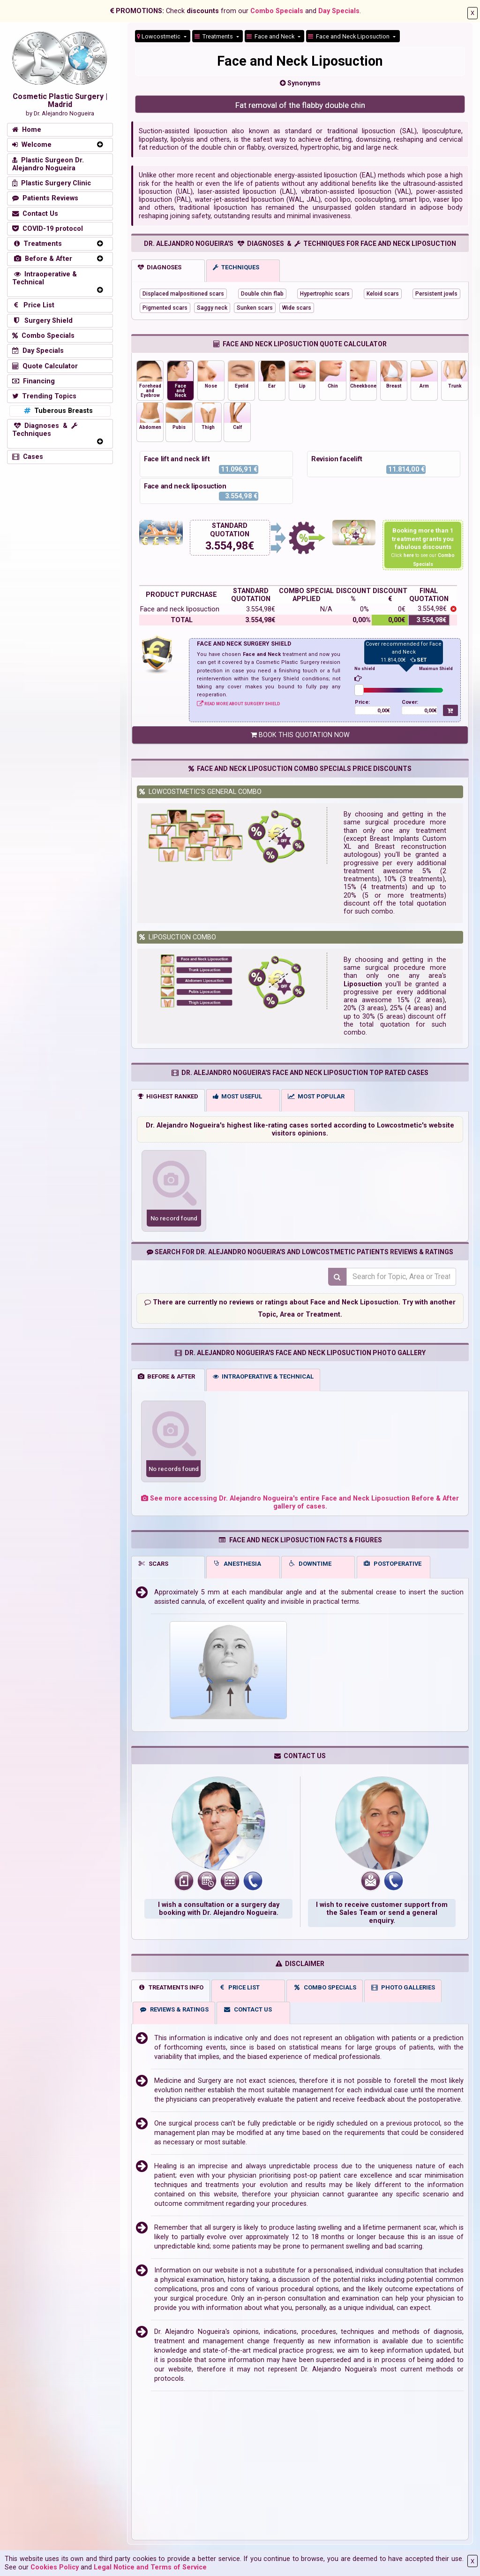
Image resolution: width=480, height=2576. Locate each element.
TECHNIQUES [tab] (236, 267)
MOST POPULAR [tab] (316, 1096)
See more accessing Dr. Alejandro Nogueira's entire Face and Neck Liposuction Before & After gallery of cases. (300, 1502)
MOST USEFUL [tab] (237, 1096)
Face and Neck (271, 36)
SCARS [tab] (153, 1563)
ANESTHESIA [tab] (237, 1563)
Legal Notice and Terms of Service (150, 2567)
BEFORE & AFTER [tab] (166, 1376)
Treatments (214, 36)
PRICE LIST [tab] (239, 1987)
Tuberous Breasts (57, 411)
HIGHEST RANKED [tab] (168, 1096)
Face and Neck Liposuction (349, 36)
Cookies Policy (54, 2567)
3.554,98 (226, 546)
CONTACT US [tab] (247, 2009)
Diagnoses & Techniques (44, 430)
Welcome (32, 145)
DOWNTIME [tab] (309, 1563)
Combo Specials (276, 11)
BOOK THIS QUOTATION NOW (300, 735)
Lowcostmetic (159, 36)
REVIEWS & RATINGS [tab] (174, 2009)
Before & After (42, 259)
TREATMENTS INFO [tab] (170, 1987)
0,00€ (383, 711)
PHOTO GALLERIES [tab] (403, 1987)
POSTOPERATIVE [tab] (392, 1563)
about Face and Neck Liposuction (344, 1302)
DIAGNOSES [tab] (159, 267)
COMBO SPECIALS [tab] (324, 1987)
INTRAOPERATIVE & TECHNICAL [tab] (263, 1376)
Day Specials (339, 11)
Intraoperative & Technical (44, 278)
